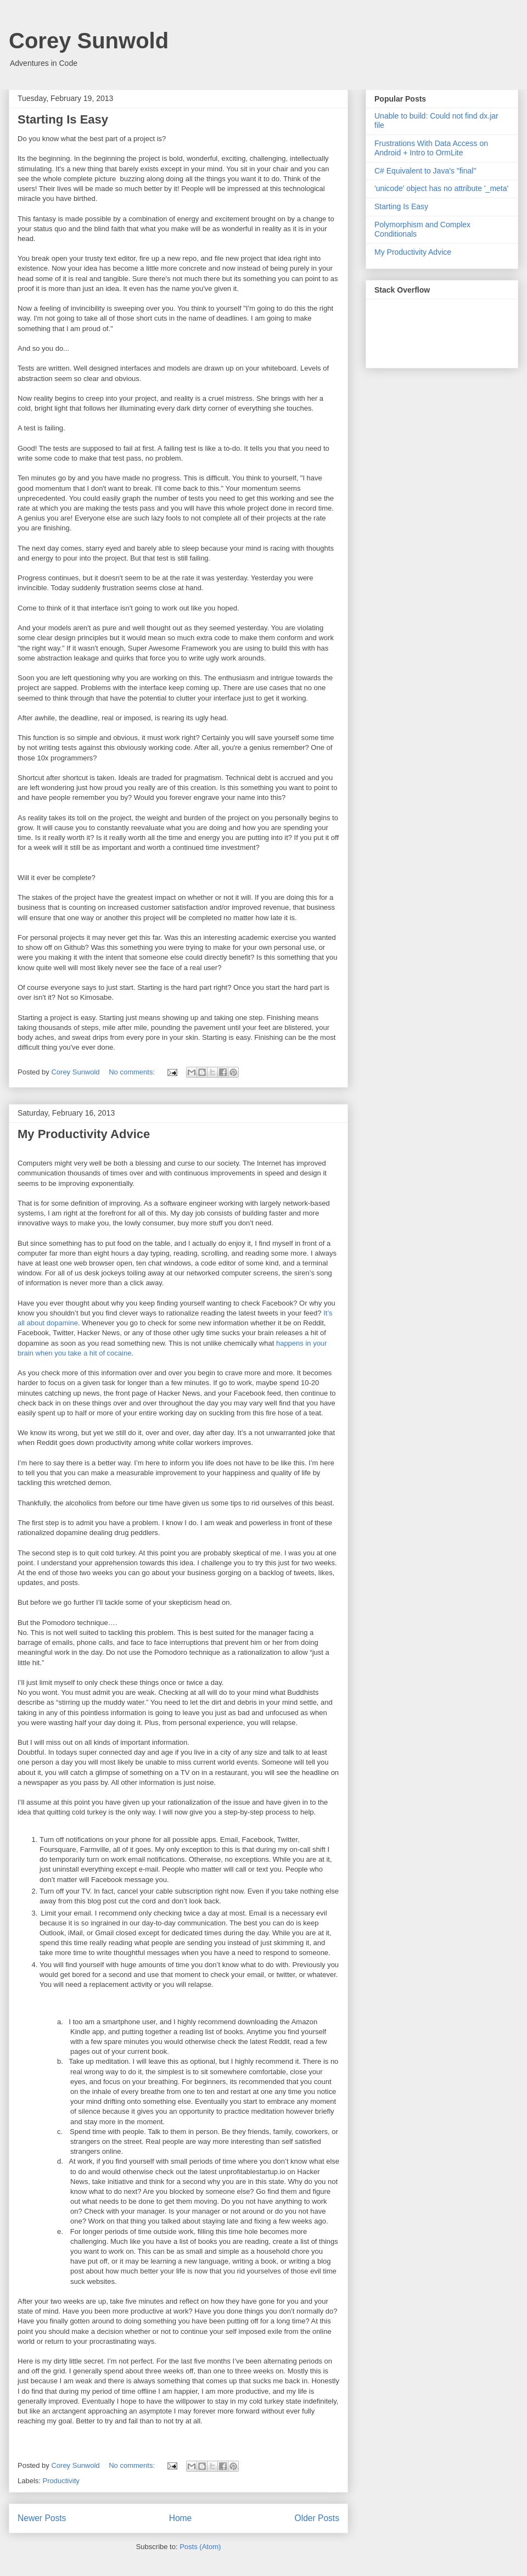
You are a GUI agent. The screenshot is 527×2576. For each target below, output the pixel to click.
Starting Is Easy (63, 119)
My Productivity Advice (84, 1134)
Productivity (61, 2481)
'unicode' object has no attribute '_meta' (441, 188)
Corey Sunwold (89, 41)
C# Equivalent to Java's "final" (425, 170)
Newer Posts (42, 2518)
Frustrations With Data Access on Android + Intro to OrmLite (431, 148)
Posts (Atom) (200, 2547)
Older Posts (317, 2518)
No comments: (132, 1072)
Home (180, 2518)
